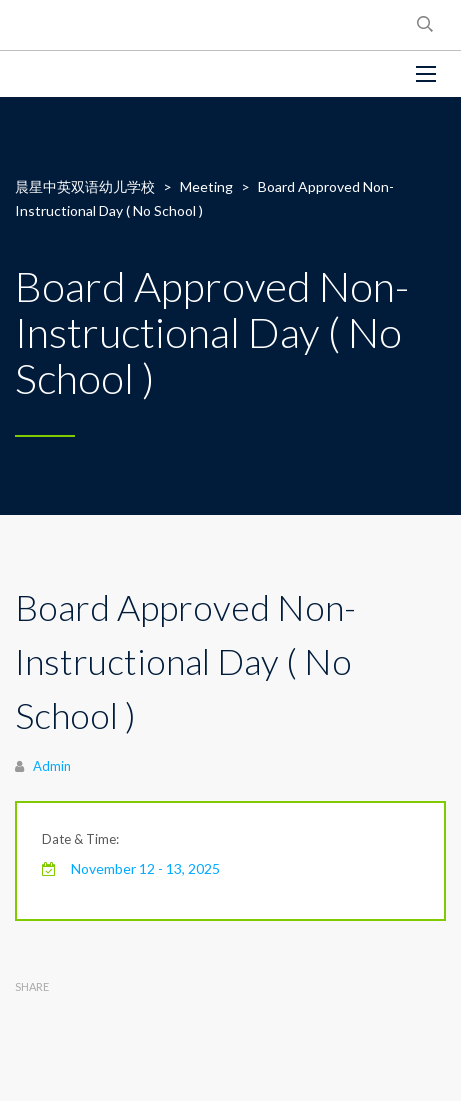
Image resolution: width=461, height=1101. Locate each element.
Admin (52, 766)
